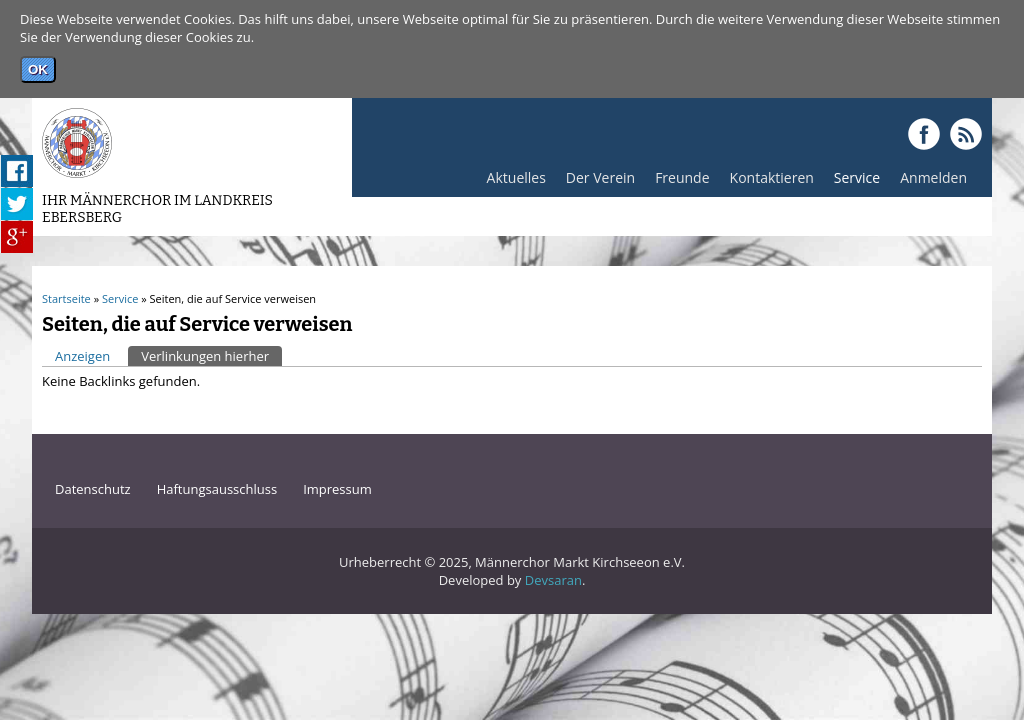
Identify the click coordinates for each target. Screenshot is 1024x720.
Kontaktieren (772, 177)
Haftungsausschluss (217, 489)
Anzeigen (82, 356)
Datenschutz (93, 489)
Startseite (66, 298)
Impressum (337, 489)
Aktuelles (511, 182)
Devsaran (553, 580)
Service (852, 182)
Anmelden (928, 182)
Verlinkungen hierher (211, 355)
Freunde (677, 182)
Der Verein (595, 182)
